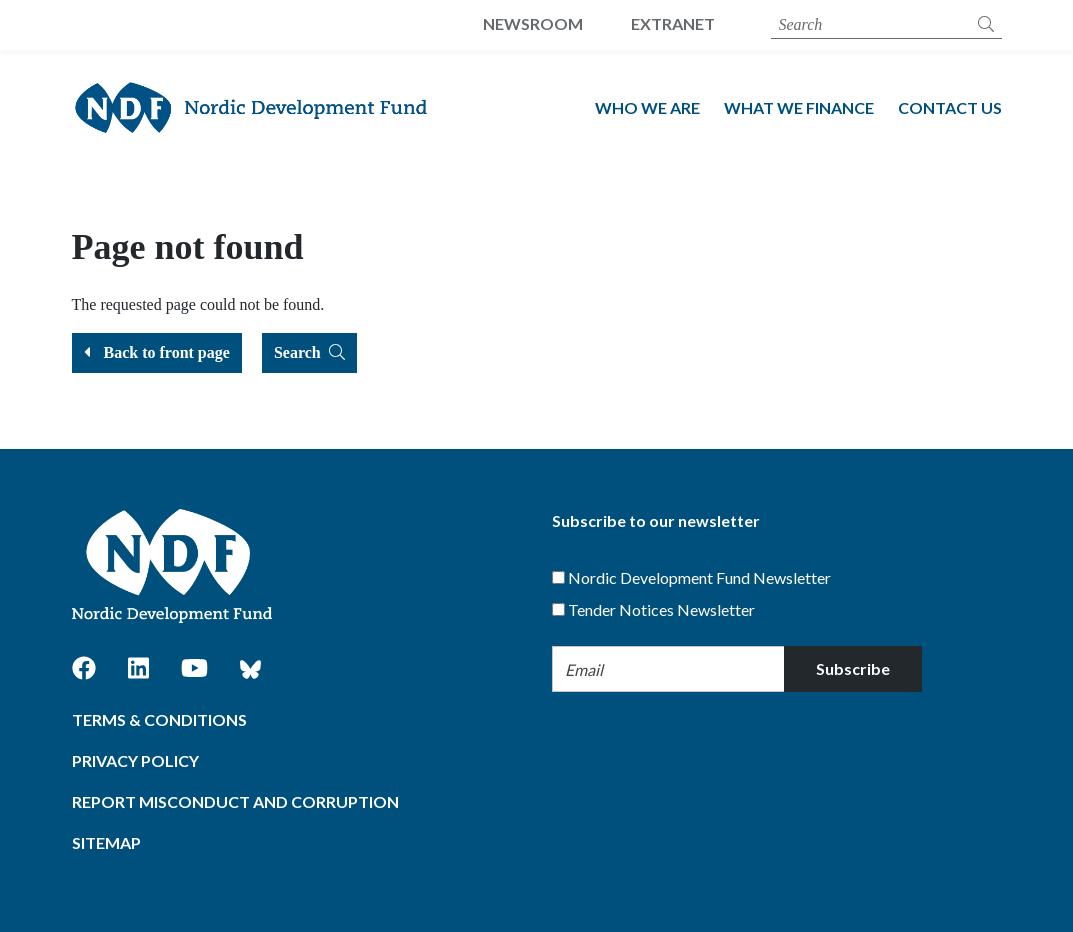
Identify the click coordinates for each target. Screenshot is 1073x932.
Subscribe (853, 668)
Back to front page (157, 352)
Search (309, 352)
